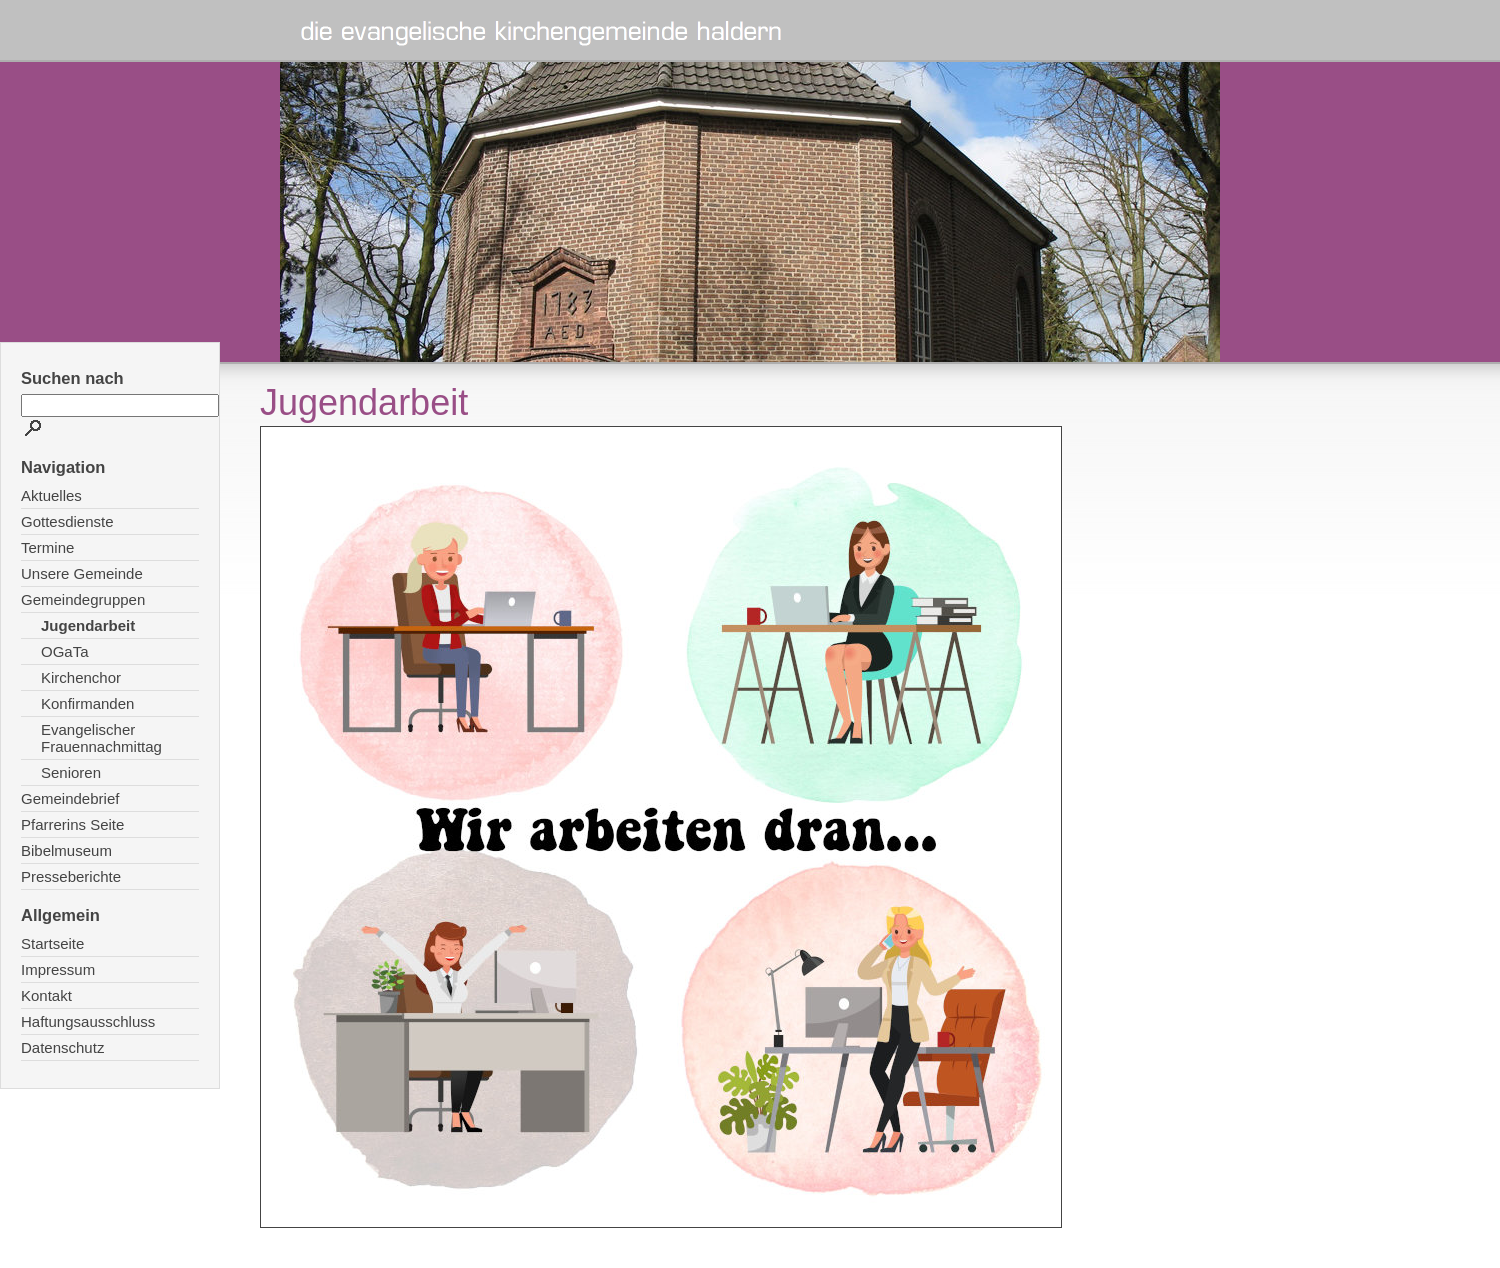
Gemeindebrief (70, 798)
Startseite (52, 943)
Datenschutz (62, 1047)
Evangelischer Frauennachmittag (101, 738)
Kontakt (46, 995)
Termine (47, 547)
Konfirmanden (87, 703)
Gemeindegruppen (83, 599)
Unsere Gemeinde (82, 573)
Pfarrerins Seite (72, 824)
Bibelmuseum (66, 850)
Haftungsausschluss (88, 1021)
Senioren (71, 772)
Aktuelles (51, 495)
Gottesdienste (67, 521)
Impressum (58, 969)
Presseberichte (71, 876)
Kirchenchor (81, 677)
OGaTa (65, 651)
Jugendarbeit (88, 625)
